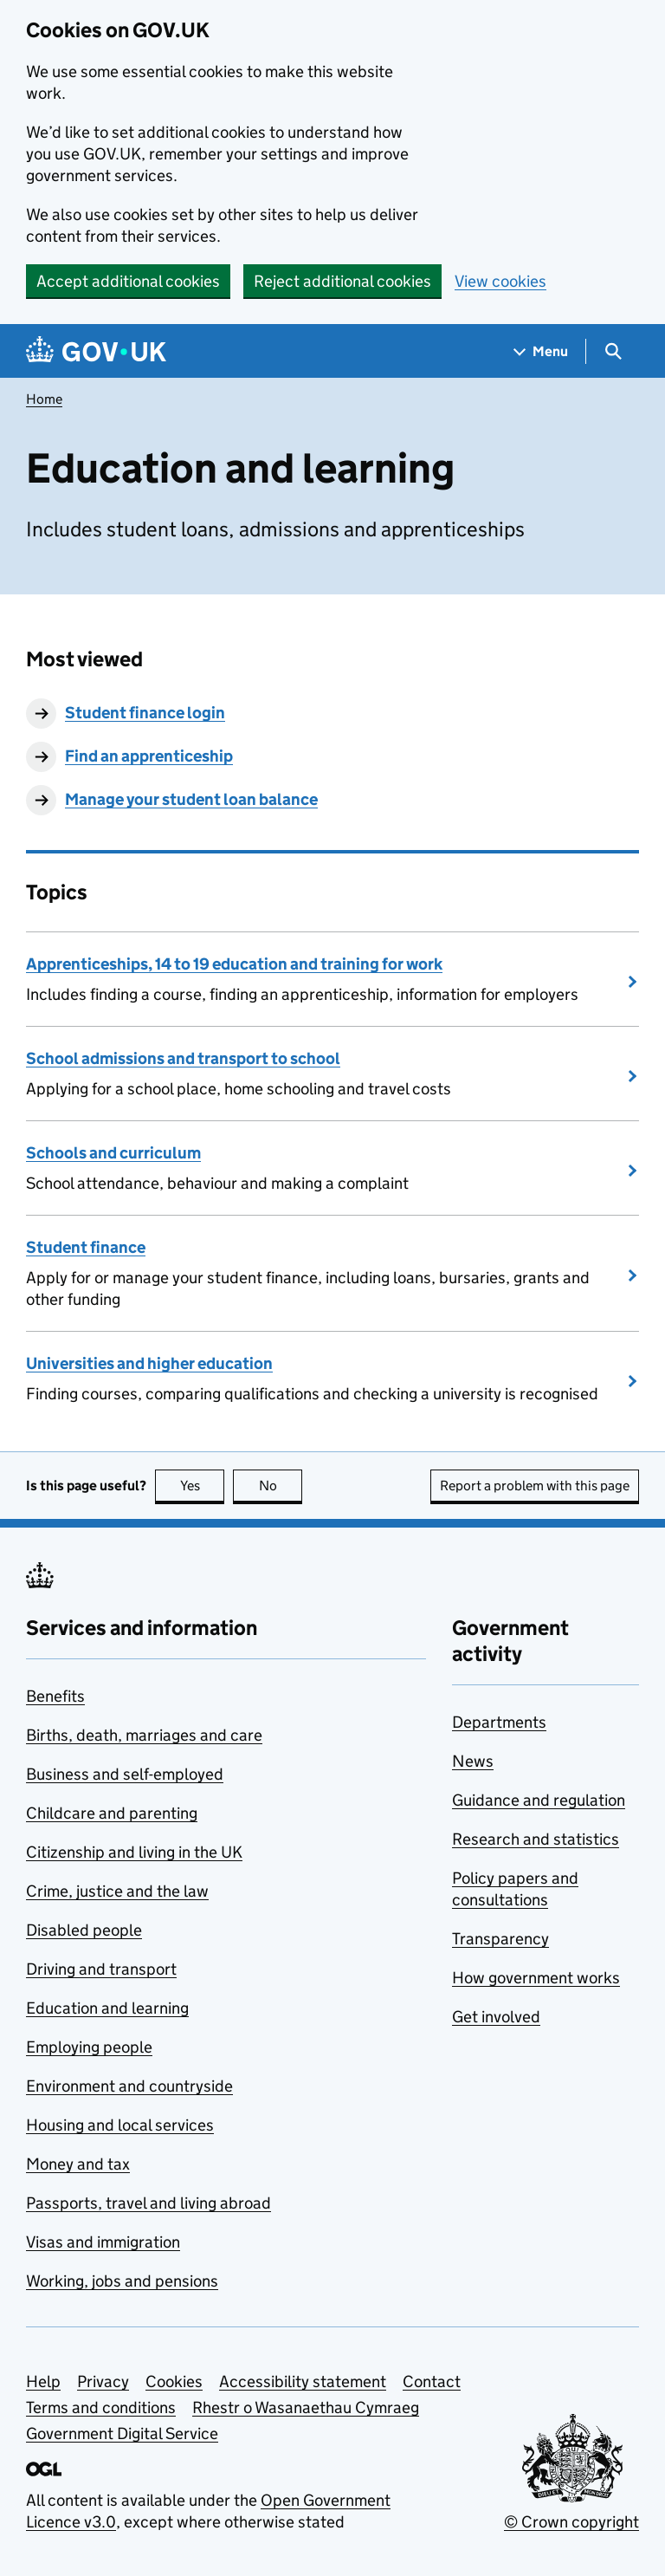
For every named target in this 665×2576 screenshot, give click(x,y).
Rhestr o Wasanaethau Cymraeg (305, 2407)
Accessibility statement (302, 2381)
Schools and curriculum (113, 1153)
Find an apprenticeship (149, 756)
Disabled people (84, 1930)
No (281, 1485)
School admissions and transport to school (183, 1058)
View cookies (500, 281)
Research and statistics (535, 1839)
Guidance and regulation (538, 1800)
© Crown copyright (571, 2522)
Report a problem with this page (534, 1485)
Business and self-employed (124, 1774)
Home (44, 399)
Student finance (85, 1247)
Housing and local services (120, 2125)
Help (43, 2381)
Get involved (496, 2017)
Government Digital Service (122, 2433)
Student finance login (145, 713)
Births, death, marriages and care (144, 1735)
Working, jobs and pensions (122, 2281)
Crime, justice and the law (117, 1891)
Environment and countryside (129, 2086)
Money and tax (78, 2164)
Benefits (55, 1696)
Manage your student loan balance (191, 799)
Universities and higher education (149, 1363)
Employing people (89, 2047)
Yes (202, 1485)
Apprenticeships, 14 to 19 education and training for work (234, 964)
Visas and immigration (103, 2242)
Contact (432, 2381)
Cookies (174, 2381)
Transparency (500, 1939)
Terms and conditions (101, 2407)
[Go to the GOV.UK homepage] (96, 351)
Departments (499, 1722)
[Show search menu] (612, 351)
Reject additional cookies (342, 281)
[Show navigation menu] (541, 351)
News (473, 1761)
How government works (536, 1978)
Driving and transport (101, 1969)
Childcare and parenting (111, 1813)
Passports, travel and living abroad (148, 2203)
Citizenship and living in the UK (134, 1852)
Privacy (103, 2381)
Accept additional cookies (128, 281)
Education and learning (107, 2008)
